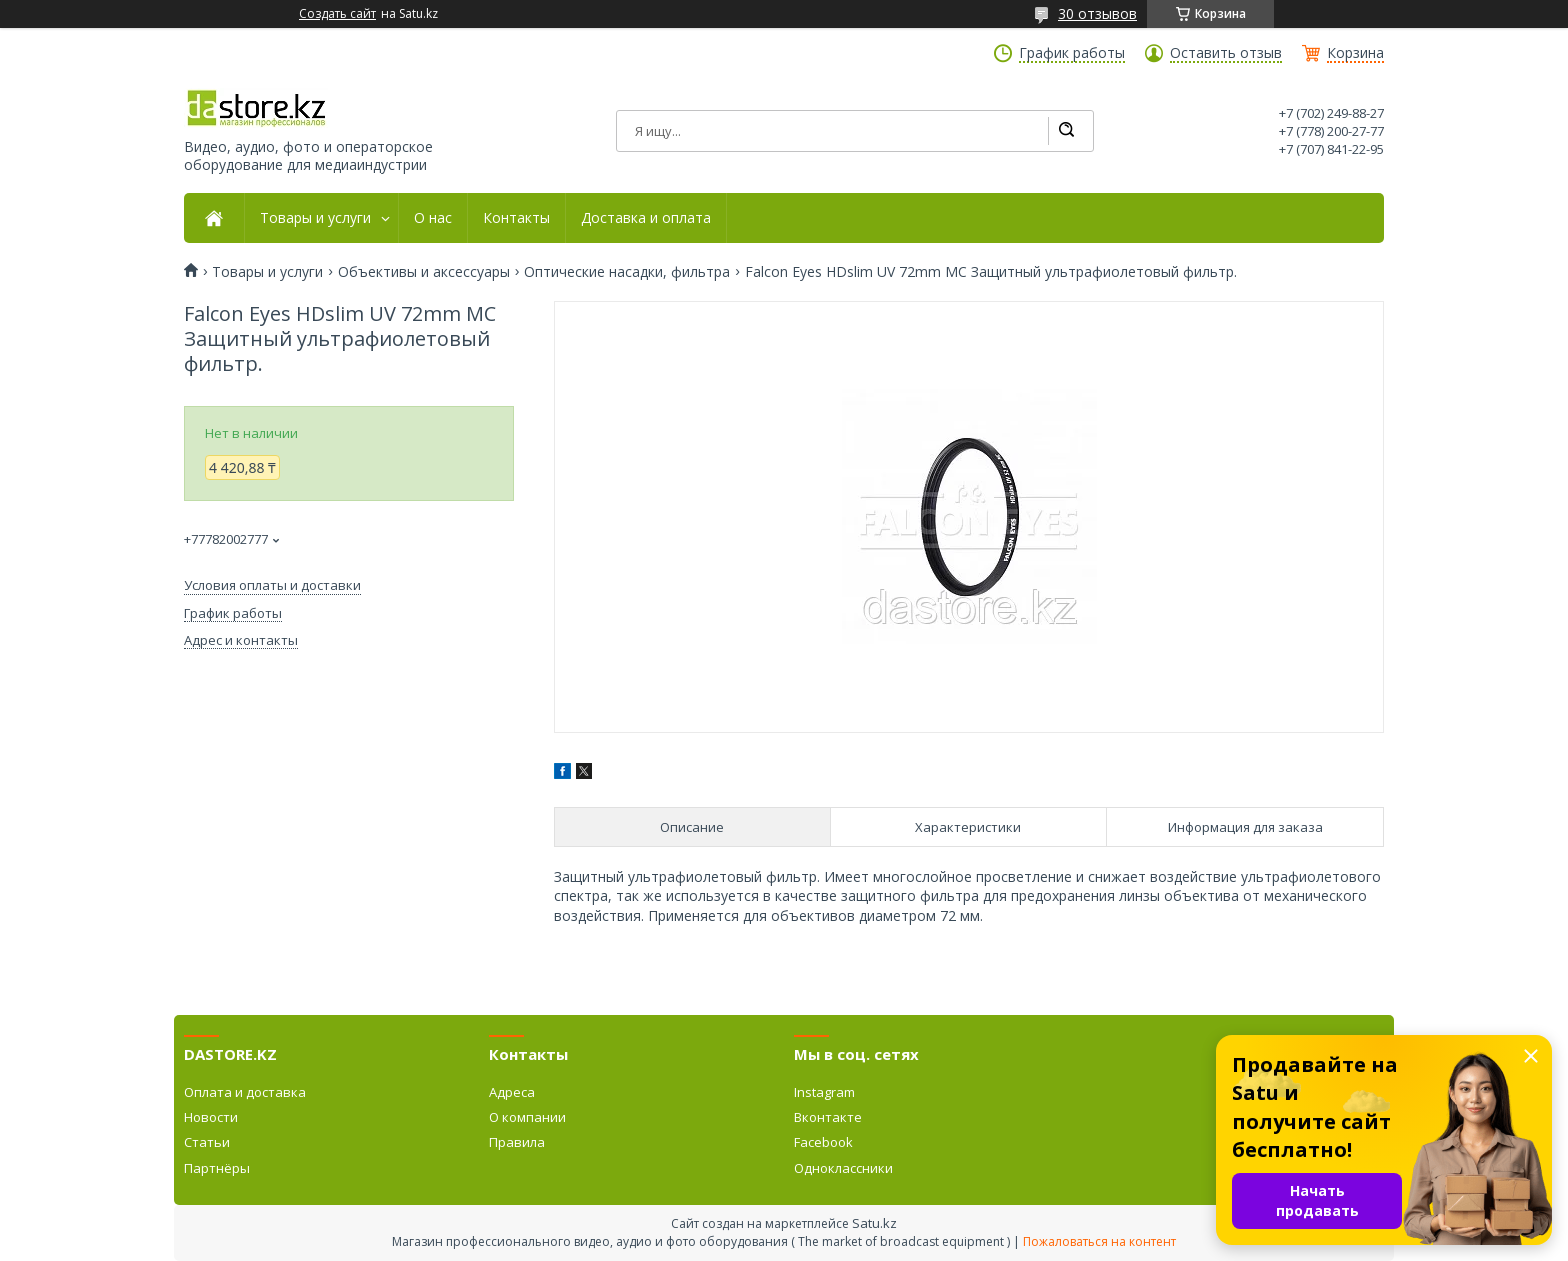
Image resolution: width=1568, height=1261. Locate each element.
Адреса (512, 1092)
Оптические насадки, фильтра (627, 272)
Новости (211, 1117)
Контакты (516, 218)
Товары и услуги (315, 218)
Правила (517, 1142)
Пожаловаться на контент (1099, 1241)
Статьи (207, 1142)
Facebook (823, 1142)
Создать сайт (337, 14)
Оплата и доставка (245, 1092)
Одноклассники (843, 1168)
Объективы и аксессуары (424, 272)
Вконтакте (828, 1117)
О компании (527, 1117)
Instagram (824, 1092)
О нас (433, 218)
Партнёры (217, 1168)
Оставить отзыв (1226, 53)
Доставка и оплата (646, 218)
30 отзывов (1097, 13)
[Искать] (1066, 131)
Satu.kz (874, 1223)
